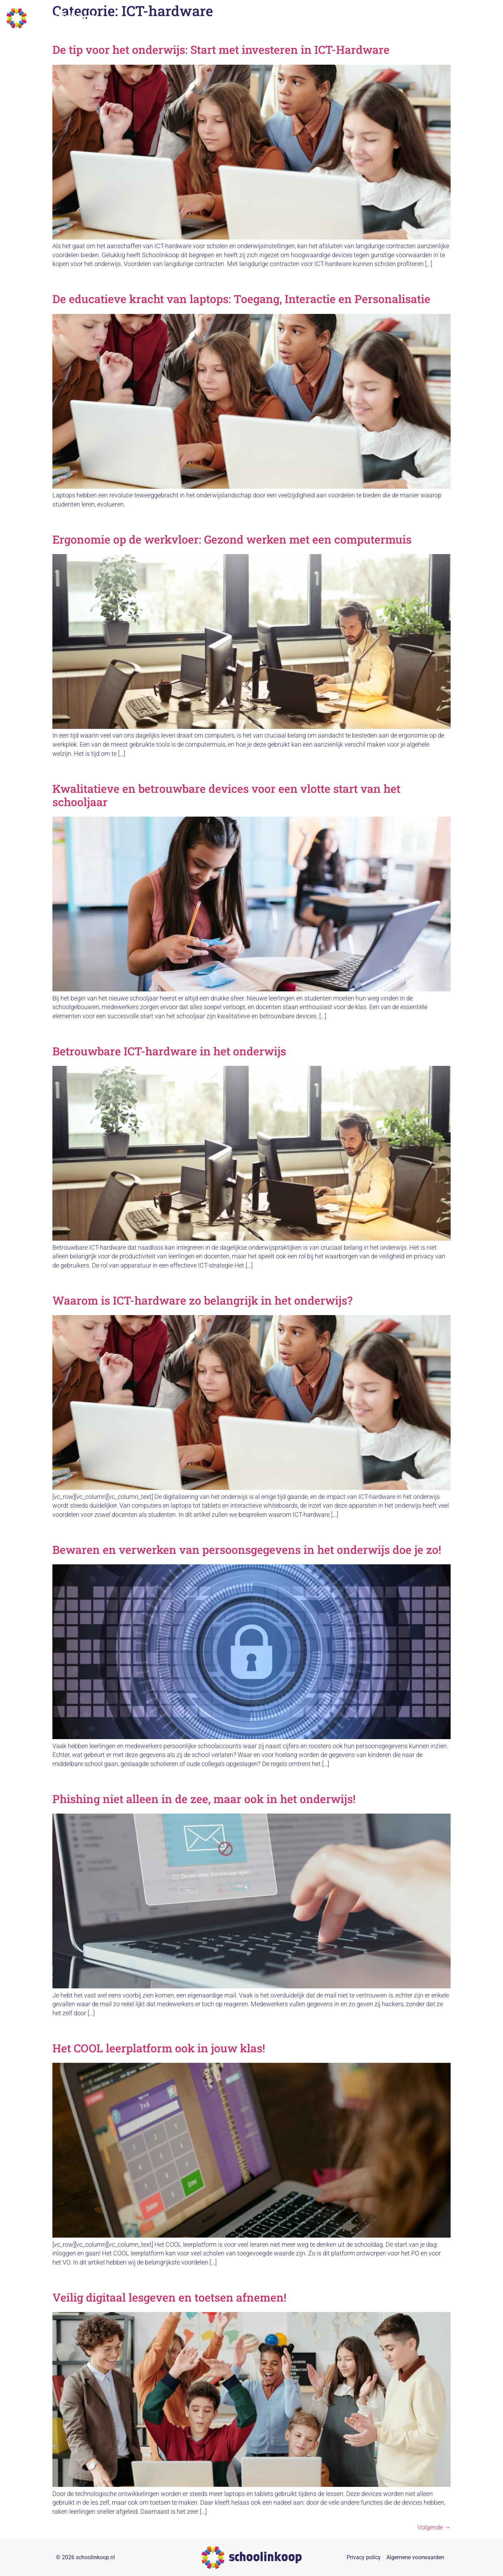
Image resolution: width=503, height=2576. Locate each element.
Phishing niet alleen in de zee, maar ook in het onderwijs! (204, 1798)
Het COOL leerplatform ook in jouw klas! (158, 2047)
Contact (484, 18)
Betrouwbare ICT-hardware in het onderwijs (169, 1051)
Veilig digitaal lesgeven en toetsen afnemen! (169, 2297)
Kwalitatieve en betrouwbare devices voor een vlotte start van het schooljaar (226, 795)
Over (393, 18)
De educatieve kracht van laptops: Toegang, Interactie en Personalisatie (241, 298)
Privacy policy (364, 2557)
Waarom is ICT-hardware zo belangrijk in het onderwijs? (202, 1300)
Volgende (434, 2527)
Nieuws (456, 18)
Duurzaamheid (359, 18)
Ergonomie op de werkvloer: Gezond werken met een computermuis (231, 539)
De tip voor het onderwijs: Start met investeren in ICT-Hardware (220, 49)
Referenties (423, 18)
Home (284, 18)
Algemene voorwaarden (415, 2557)
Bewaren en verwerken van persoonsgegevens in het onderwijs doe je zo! (246, 1549)
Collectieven (316, 18)
